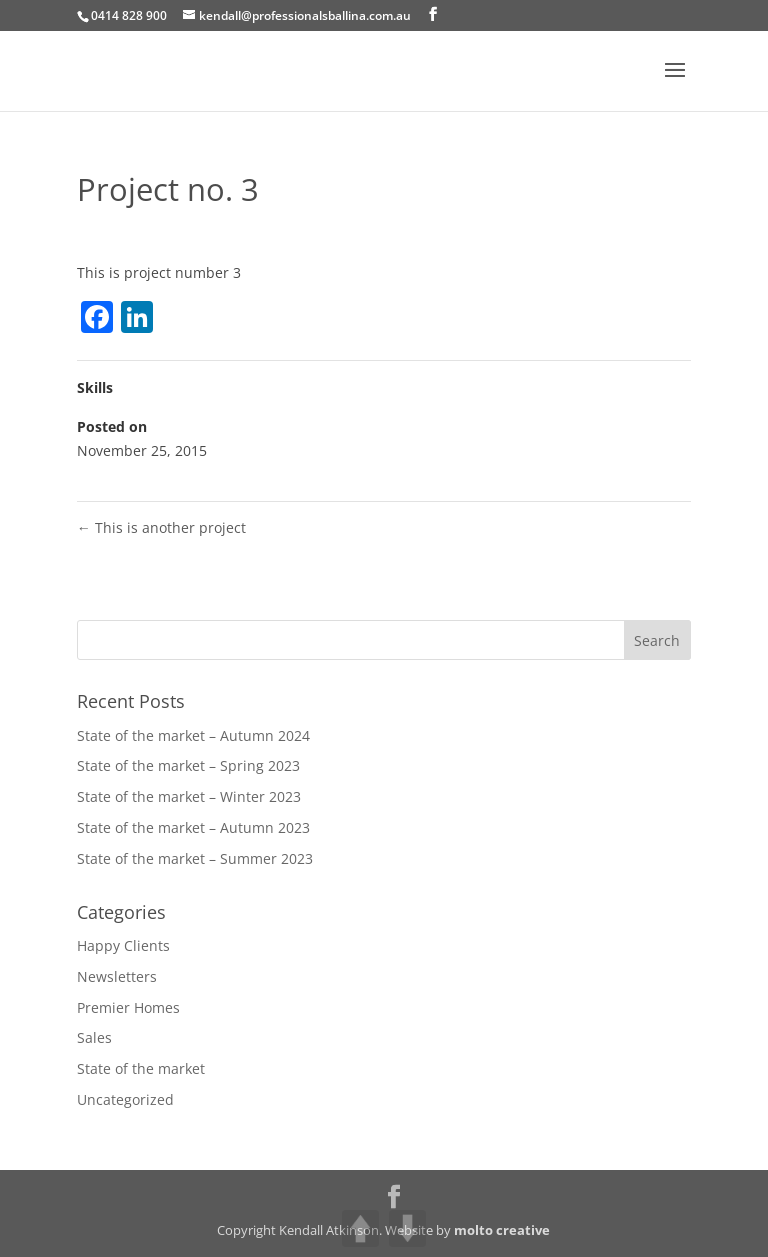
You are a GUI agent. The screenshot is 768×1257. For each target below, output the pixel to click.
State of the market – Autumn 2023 (193, 827)
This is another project (161, 527)
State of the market (141, 1068)
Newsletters (117, 976)
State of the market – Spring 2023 (188, 765)
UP (360, 1228)
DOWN (407, 1228)
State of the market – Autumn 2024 (193, 735)
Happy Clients (123, 945)
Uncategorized (125, 1099)
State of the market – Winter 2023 (189, 796)
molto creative (502, 1230)
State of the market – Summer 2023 (195, 858)
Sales (94, 1037)
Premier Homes (128, 1007)
